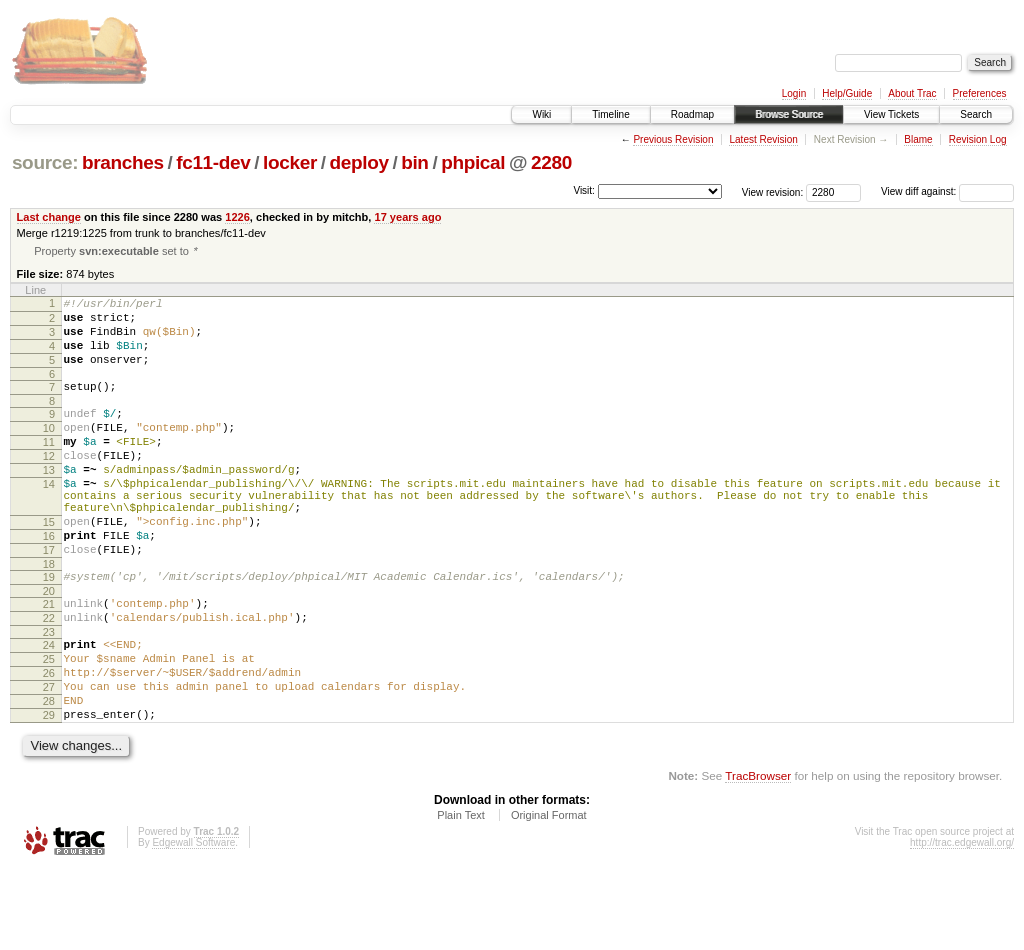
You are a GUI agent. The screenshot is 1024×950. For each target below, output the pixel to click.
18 (49, 617)
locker (290, 162)
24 (49, 707)
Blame (918, 139)
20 (49, 647)
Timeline (610, 114)
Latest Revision (763, 139)
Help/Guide (847, 93)
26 (49, 741)
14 (49, 519)
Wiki (541, 114)
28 (49, 775)
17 (49, 600)
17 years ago (407, 217)
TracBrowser (758, 855)
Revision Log (978, 139)
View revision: (773, 191)
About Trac (912, 93)
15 (49, 566)
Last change (49, 217)
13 (49, 502)
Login (794, 93)
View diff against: (947, 191)
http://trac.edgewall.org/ (962, 922)
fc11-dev (213, 162)
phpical (473, 162)
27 (49, 758)
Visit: (584, 190)
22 (49, 677)
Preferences (980, 93)
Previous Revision (673, 139)
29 (49, 792)
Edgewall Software (193, 922)
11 (49, 468)
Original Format (549, 895)
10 (49, 451)
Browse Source (789, 114)
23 (49, 694)
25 (49, 724)
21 (49, 660)
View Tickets (891, 114)
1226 (237, 217)
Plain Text (461, 895)
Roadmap (692, 114)
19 (49, 630)
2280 (551, 162)
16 (49, 583)
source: (45, 162)
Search (976, 114)
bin (414, 162)
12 (49, 485)
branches (123, 162)
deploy (358, 162)
